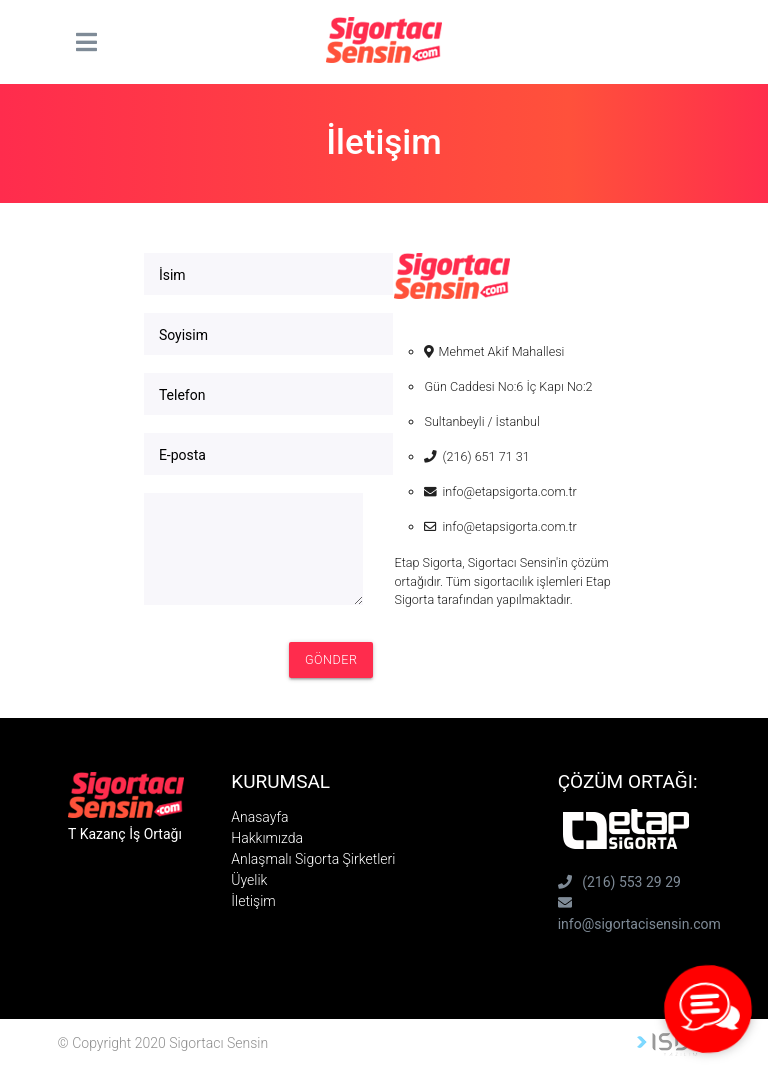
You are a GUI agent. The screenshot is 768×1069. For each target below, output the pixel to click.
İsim (172, 275)
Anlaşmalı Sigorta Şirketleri (313, 859)
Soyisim (183, 335)
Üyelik (249, 880)
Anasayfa (259, 817)
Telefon (182, 395)
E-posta (182, 455)
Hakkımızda (267, 838)
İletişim (253, 901)
